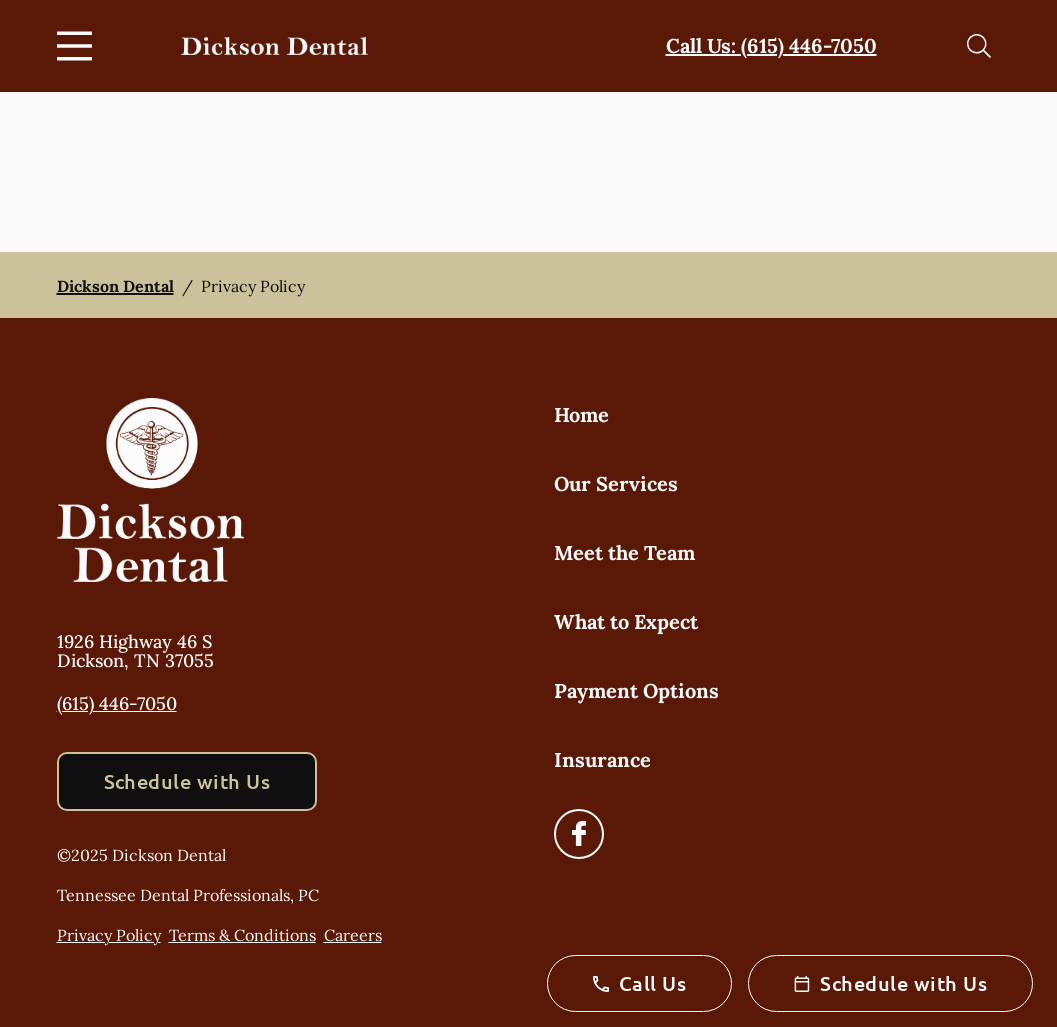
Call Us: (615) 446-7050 (771, 45)
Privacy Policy (109, 935)
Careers (353, 935)
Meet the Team (624, 552)
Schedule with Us (187, 781)
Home (581, 414)
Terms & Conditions (242, 935)
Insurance (602, 759)
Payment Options (636, 690)
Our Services (616, 483)
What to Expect (626, 621)
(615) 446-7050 (117, 703)
